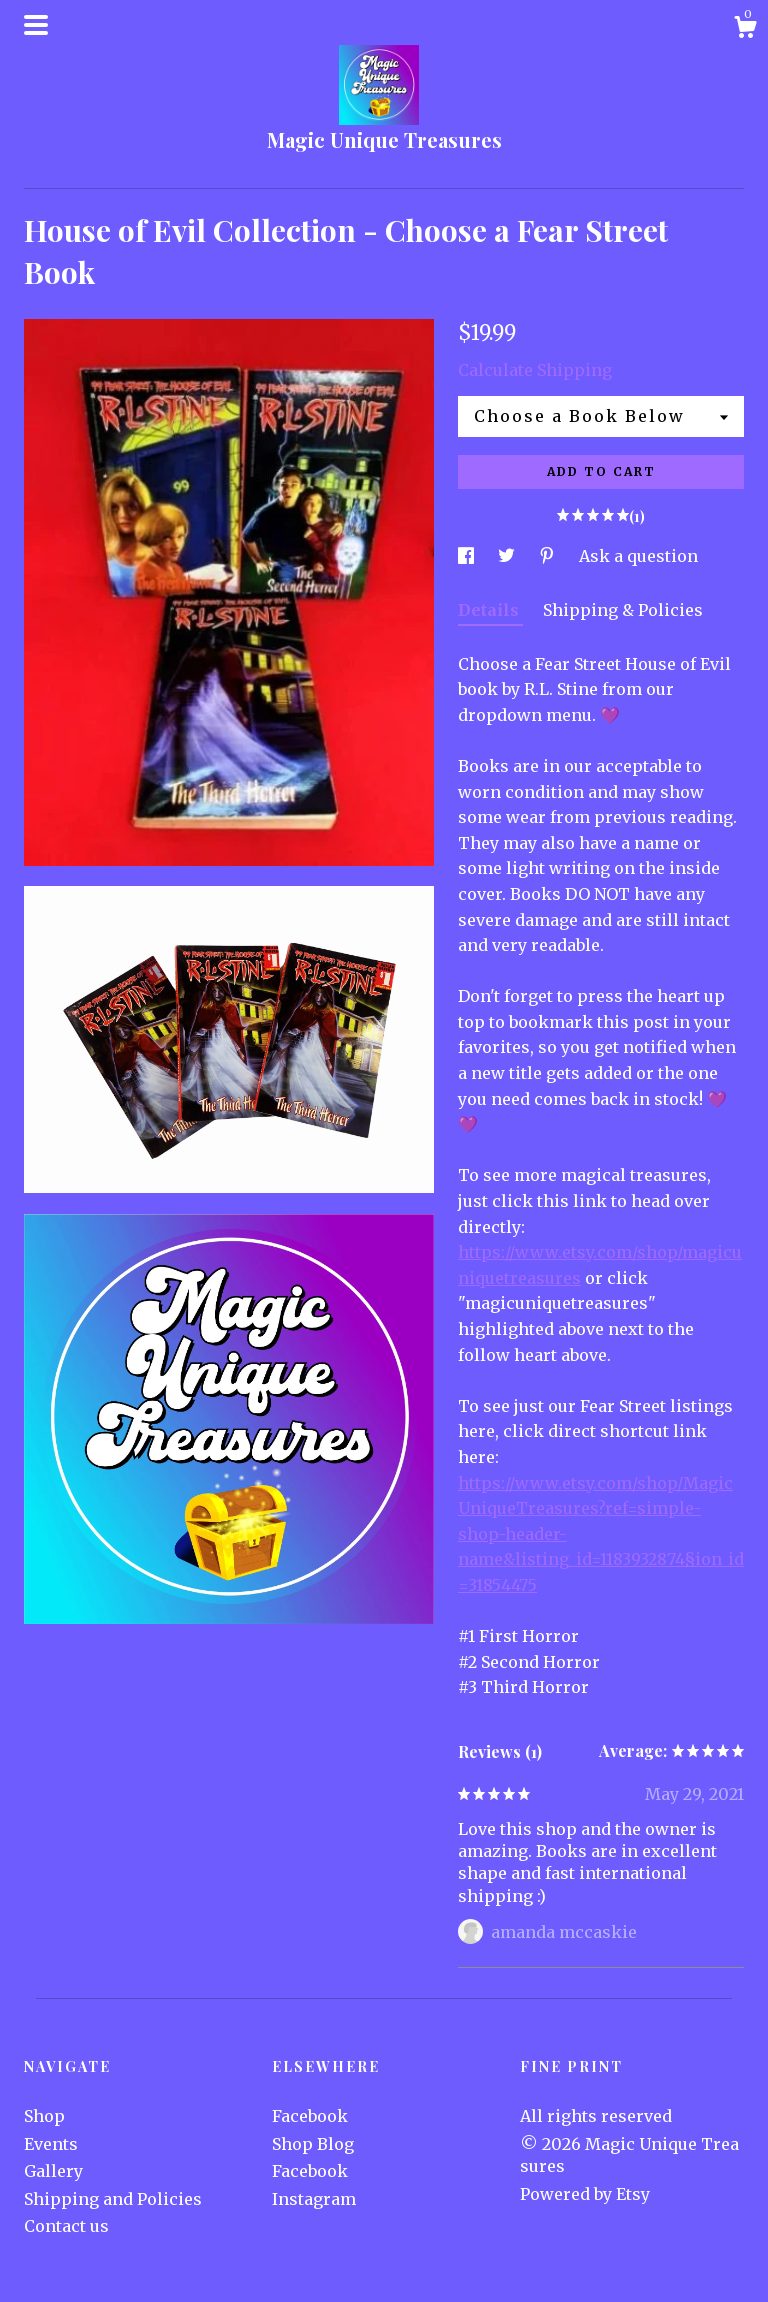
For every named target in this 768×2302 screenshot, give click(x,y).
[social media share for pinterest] (549, 556)
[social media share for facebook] (468, 556)
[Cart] (745, 30)
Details (490, 610)
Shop (44, 2116)
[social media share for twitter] (508, 556)
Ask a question (638, 556)
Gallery (53, 2171)
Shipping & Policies (623, 610)
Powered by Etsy (585, 2194)
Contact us (66, 2226)
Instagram (314, 2199)
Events (51, 2144)
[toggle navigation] (36, 25)
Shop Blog (313, 2144)
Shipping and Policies (113, 2199)
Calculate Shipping (535, 370)
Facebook (310, 2116)
